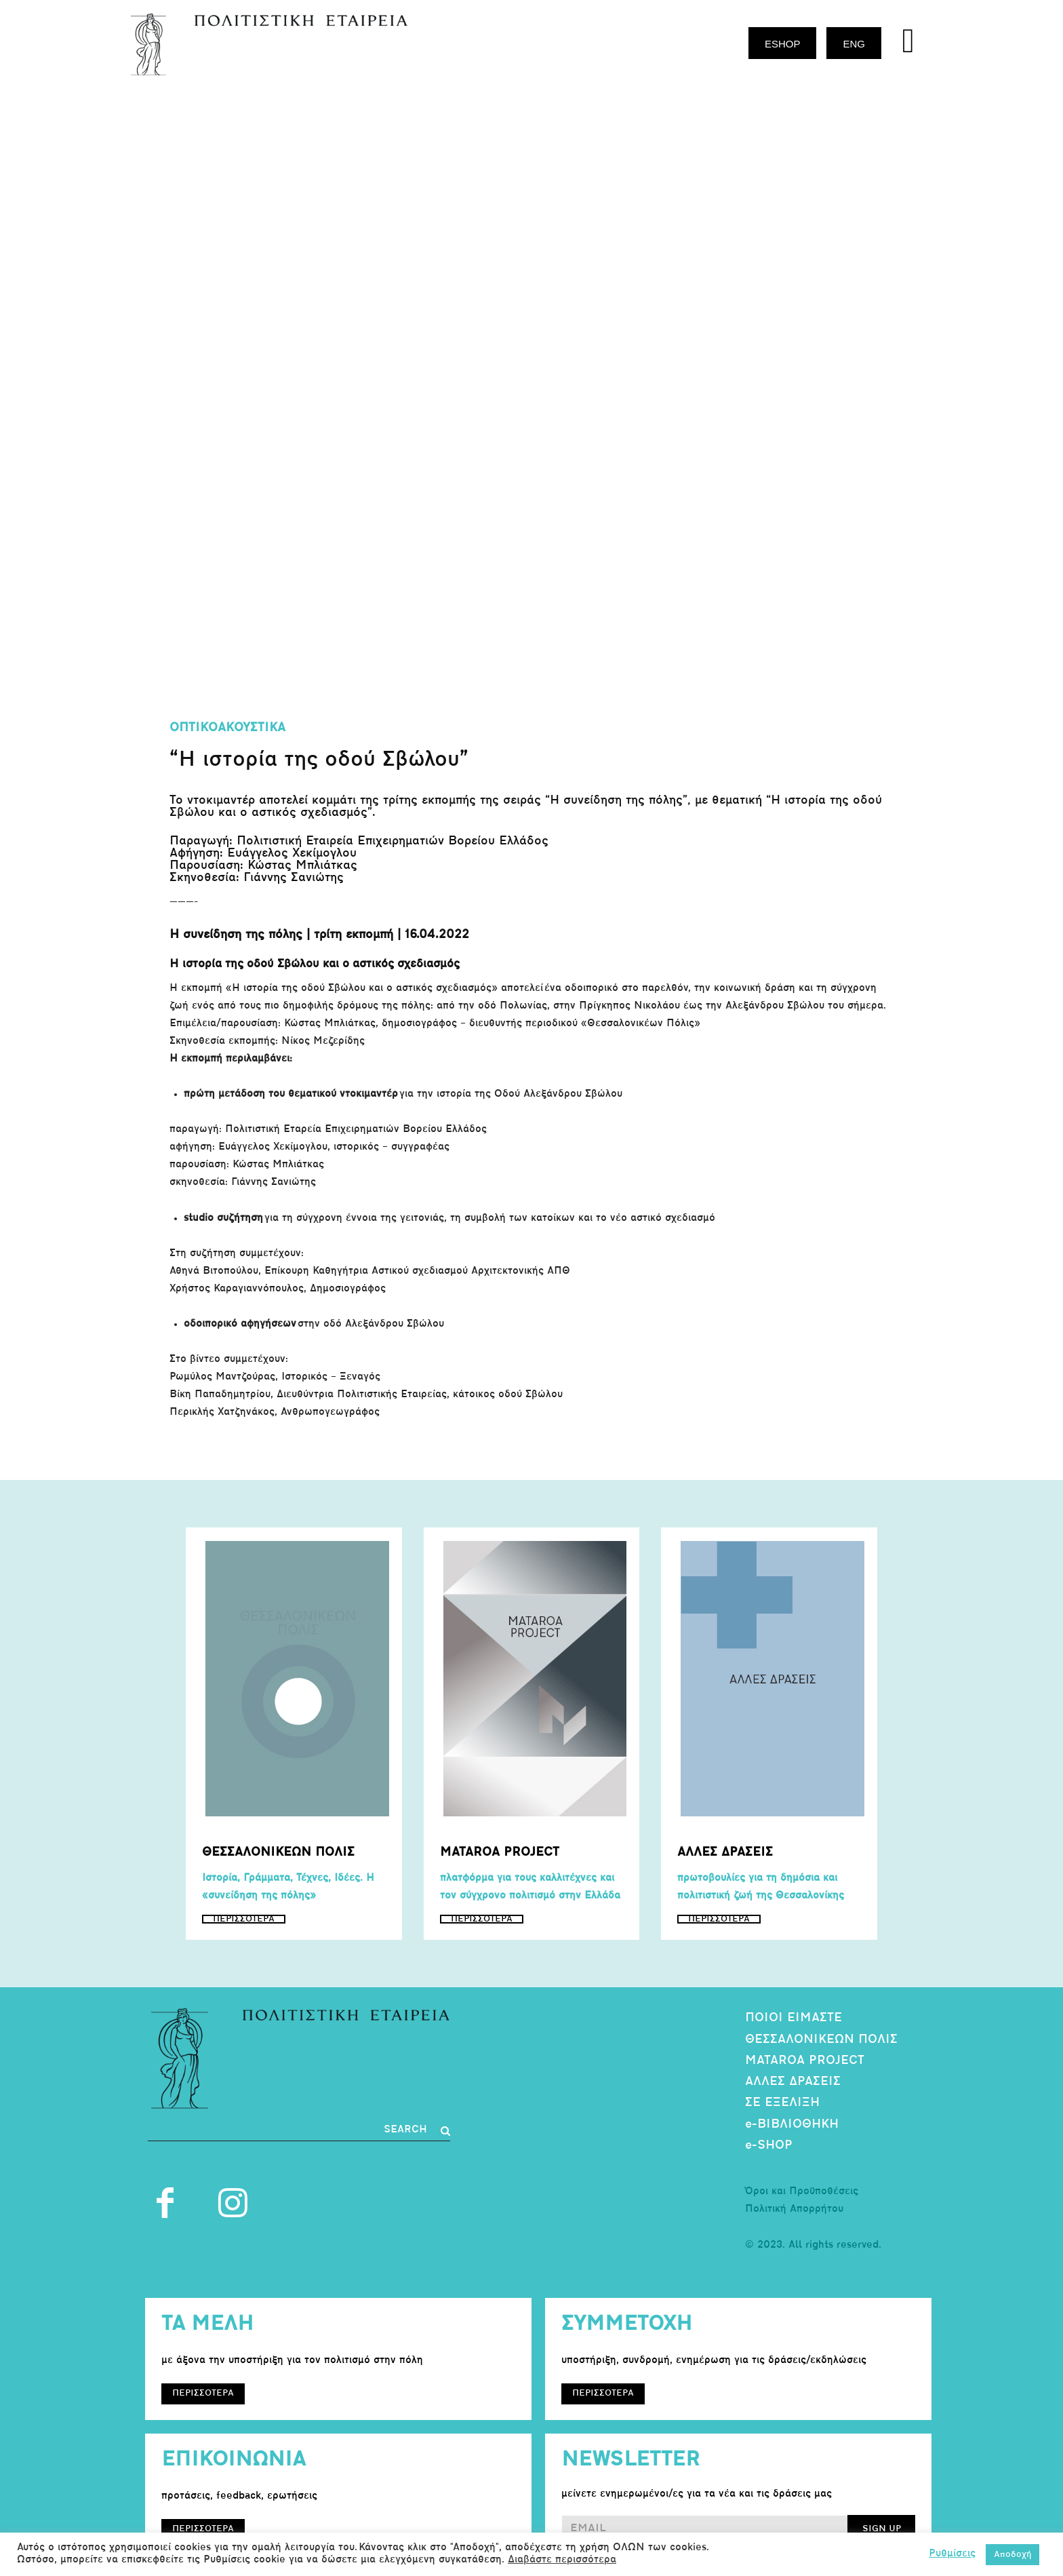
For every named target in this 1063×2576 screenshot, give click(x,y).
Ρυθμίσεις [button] (952, 2554)
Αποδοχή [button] (1012, 2554)
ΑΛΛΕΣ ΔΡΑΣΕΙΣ (793, 2081)
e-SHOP (769, 2145)
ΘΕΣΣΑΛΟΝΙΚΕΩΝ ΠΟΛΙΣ (821, 2039)
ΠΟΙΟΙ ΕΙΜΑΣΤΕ (793, 2018)
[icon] (908, 46)
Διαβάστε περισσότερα (562, 2560)
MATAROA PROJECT (804, 2060)
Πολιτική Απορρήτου (794, 2209)
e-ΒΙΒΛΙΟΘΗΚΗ (792, 2124)
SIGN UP (881, 2528)
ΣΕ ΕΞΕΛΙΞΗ (782, 2102)
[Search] (417, 2130)
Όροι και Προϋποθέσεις (801, 2192)
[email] (704, 2529)
